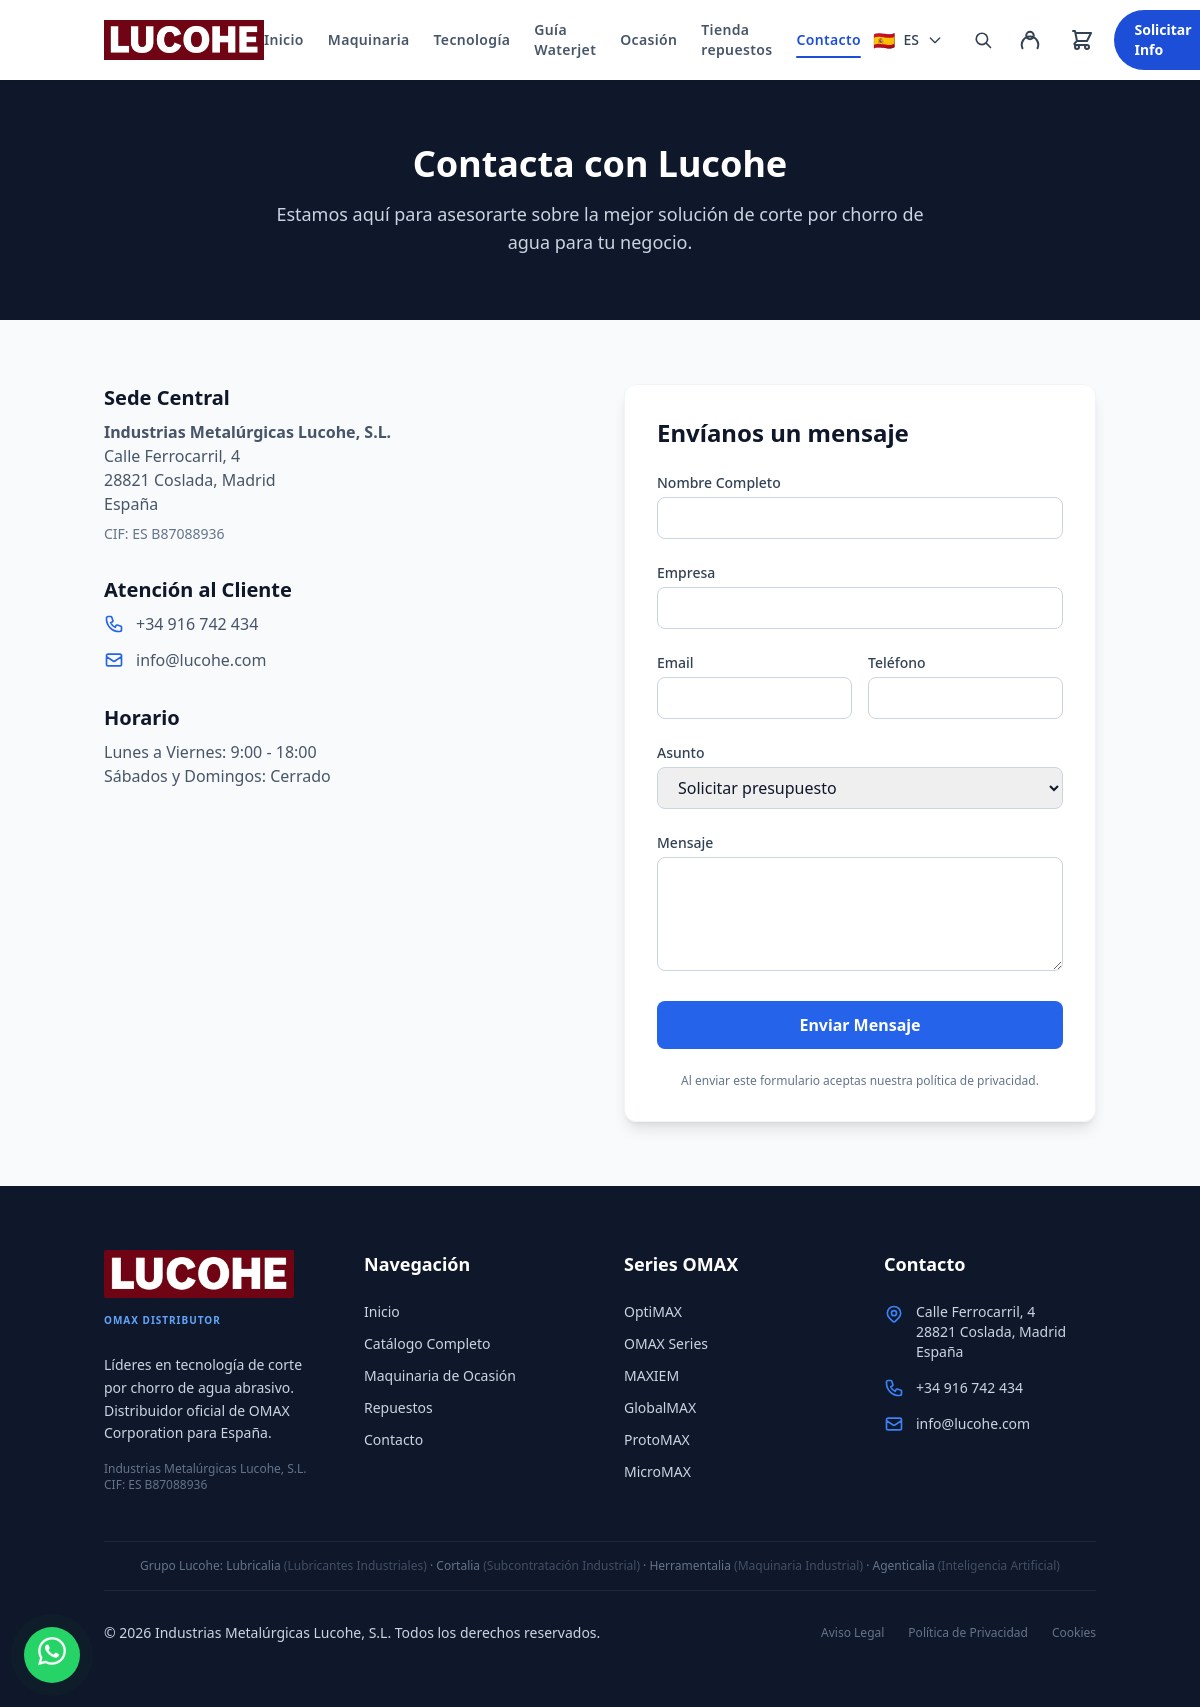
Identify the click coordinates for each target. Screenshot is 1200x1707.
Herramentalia (689, 1565)
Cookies (1074, 1633)
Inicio (284, 39)
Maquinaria (369, 39)
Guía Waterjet (565, 39)
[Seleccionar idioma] (908, 40)
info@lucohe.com (201, 660)
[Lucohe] (184, 40)
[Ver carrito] (1082, 40)
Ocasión (648, 39)
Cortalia (458, 1565)
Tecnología (472, 39)
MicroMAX (657, 1471)
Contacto (828, 44)
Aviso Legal (852, 1633)
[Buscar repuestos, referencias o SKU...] (983, 40)
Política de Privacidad (968, 1633)
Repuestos (398, 1407)
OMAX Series (666, 1343)
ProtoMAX (657, 1439)
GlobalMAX (660, 1407)
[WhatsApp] (52, 1655)
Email (675, 662)
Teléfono (897, 662)
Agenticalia (904, 1565)
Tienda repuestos (736, 39)
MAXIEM (651, 1375)
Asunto (680, 752)
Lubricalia (253, 1565)
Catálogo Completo (427, 1343)
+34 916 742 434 (197, 624)
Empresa (686, 572)
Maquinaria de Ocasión (440, 1375)
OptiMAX (653, 1311)
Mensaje (685, 842)
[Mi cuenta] (1030, 40)
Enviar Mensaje (859, 1025)
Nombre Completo (719, 482)
